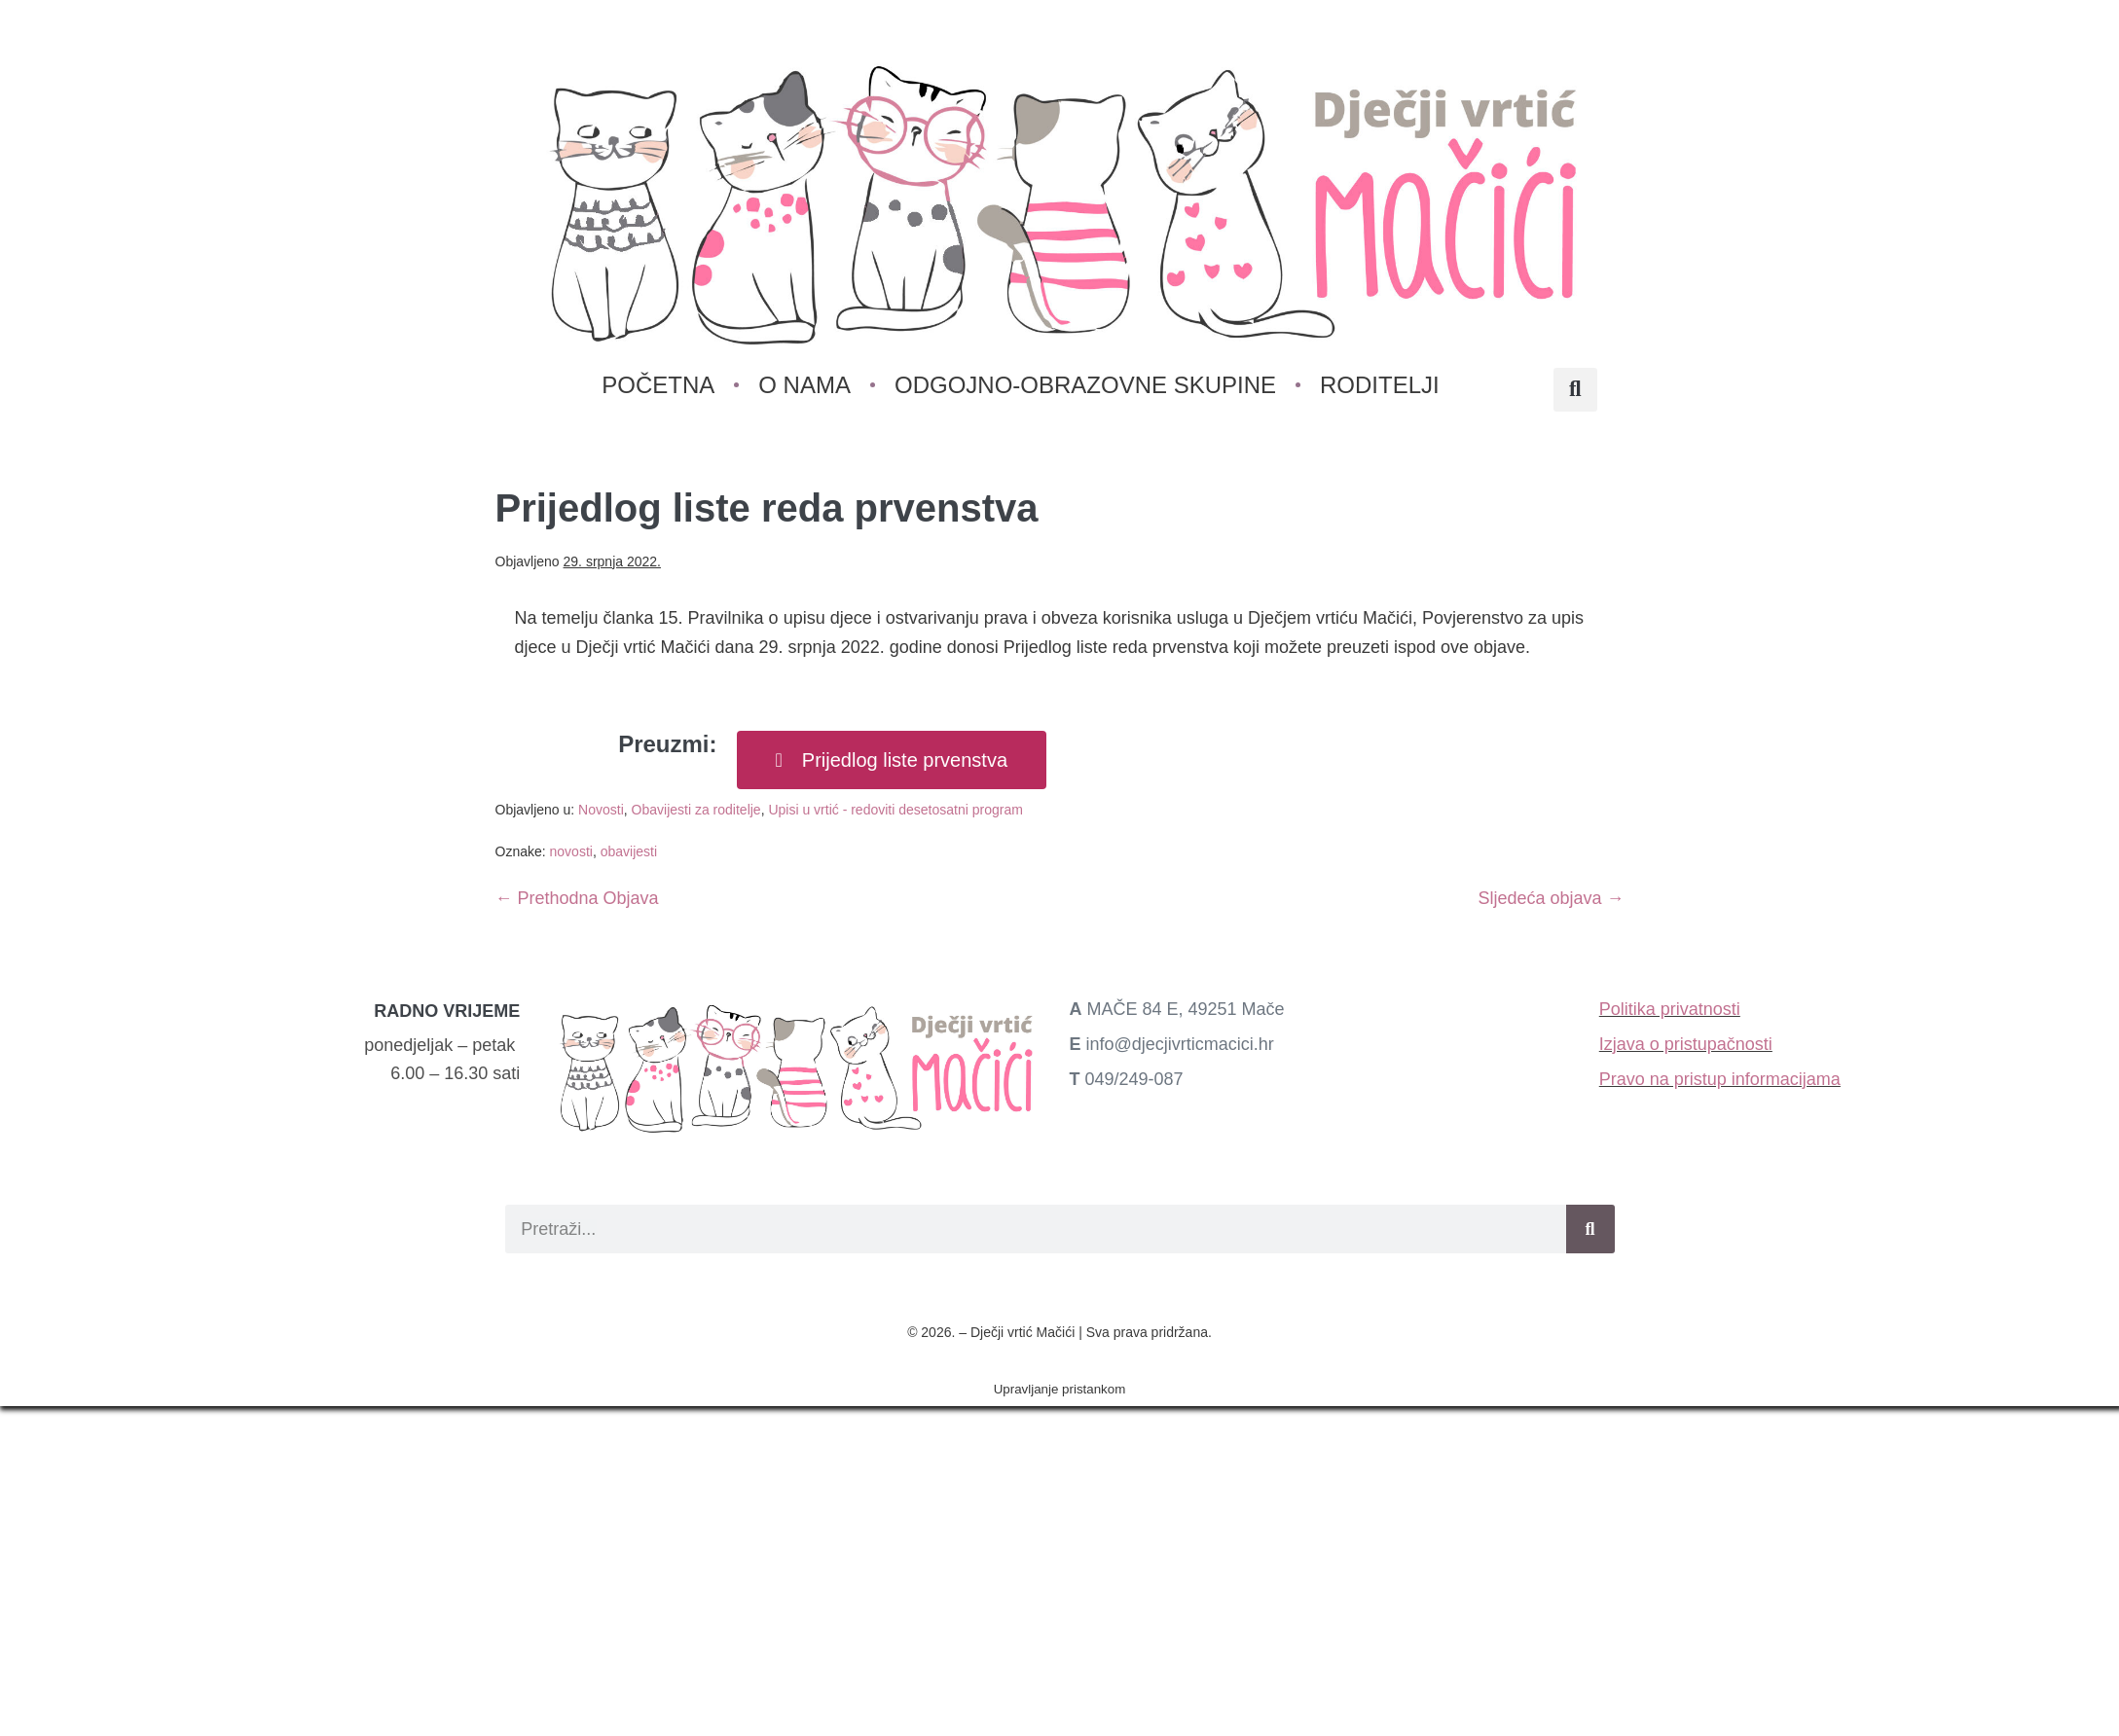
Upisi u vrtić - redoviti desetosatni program (895, 809)
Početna (659, 385)
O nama (805, 385)
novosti (571, 851)
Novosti (601, 809)
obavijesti (629, 851)
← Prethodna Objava (577, 898)
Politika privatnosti (1669, 1009)
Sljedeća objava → (1551, 898)
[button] (1575, 390)
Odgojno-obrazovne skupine (1085, 385)
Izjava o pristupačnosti (1685, 1044)
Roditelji (1380, 385)
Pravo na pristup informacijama (1720, 1079)
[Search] (1590, 1229)
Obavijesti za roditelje (696, 809)
